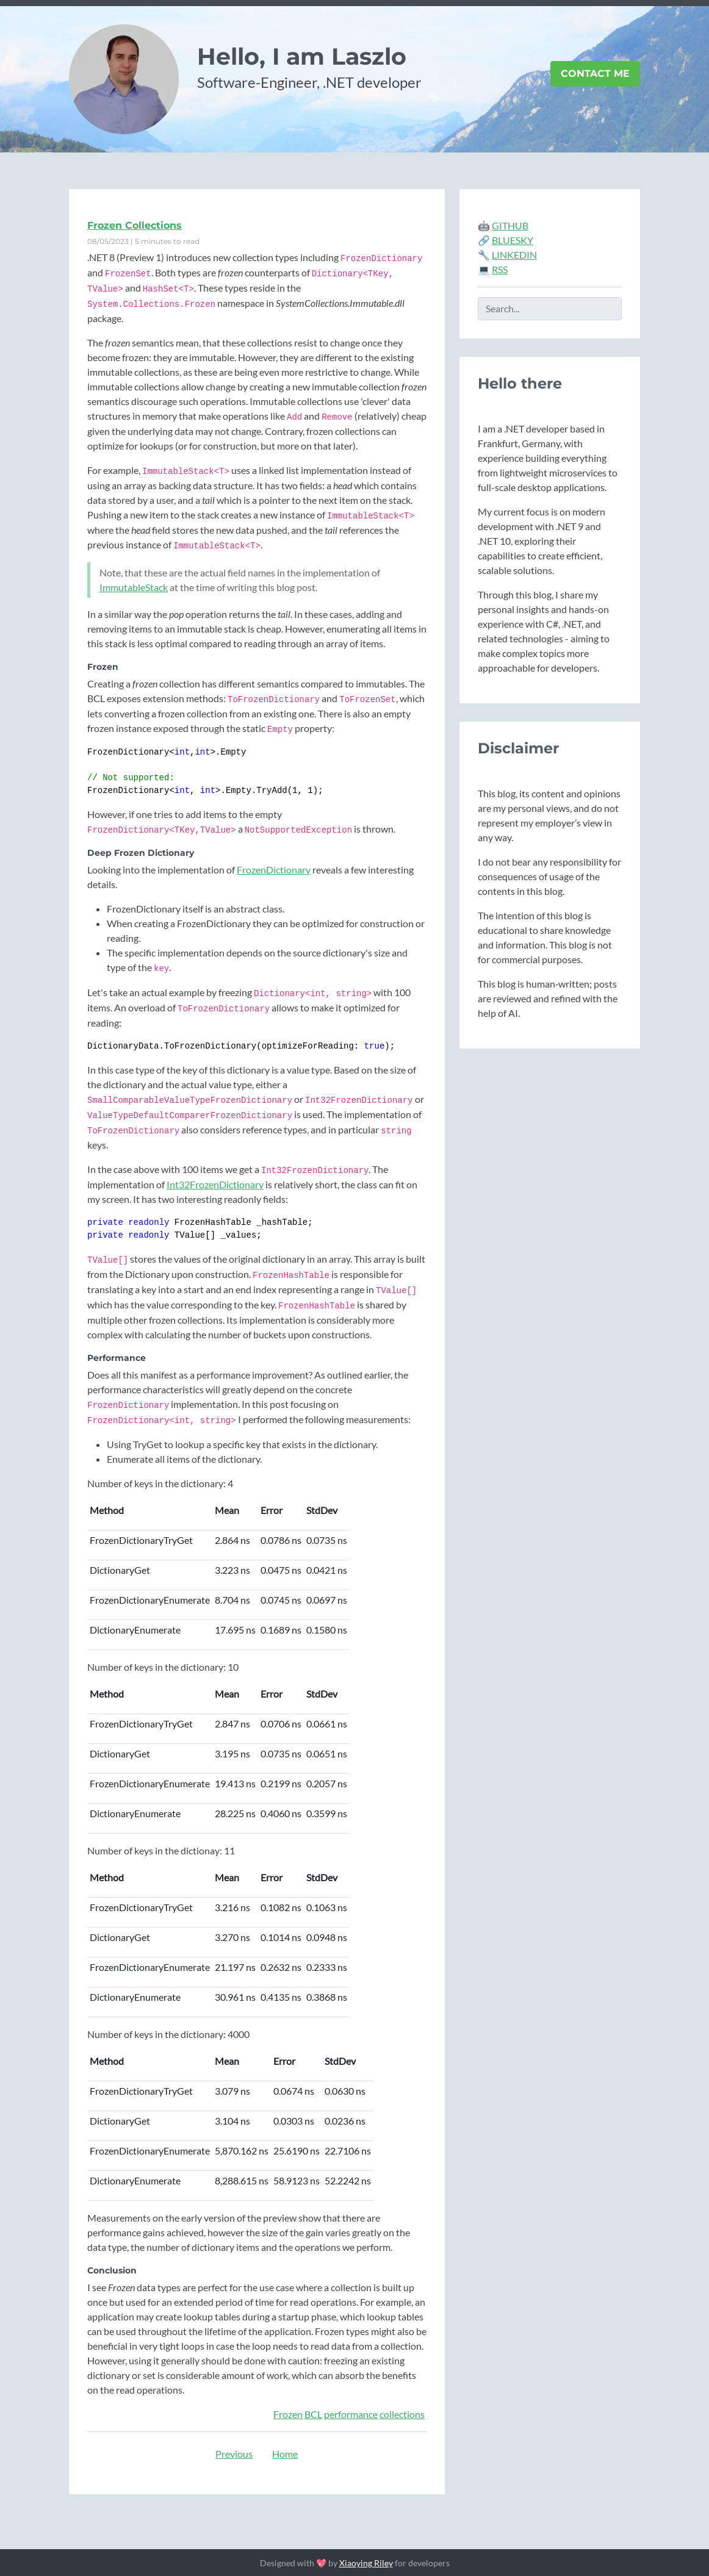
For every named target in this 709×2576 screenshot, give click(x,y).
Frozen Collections (134, 225)
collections (402, 2414)
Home (285, 2453)
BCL (313, 2414)
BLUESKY (512, 240)
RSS (500, 269)
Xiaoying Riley (366, 2563)
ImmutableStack (133, 587)
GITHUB (510, 225)
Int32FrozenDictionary (215, 1184)
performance (351, 2414)
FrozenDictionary (274, 869)
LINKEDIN (514, 254)
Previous (234, 2453)
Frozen (288, 2414)
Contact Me (595, 73)
